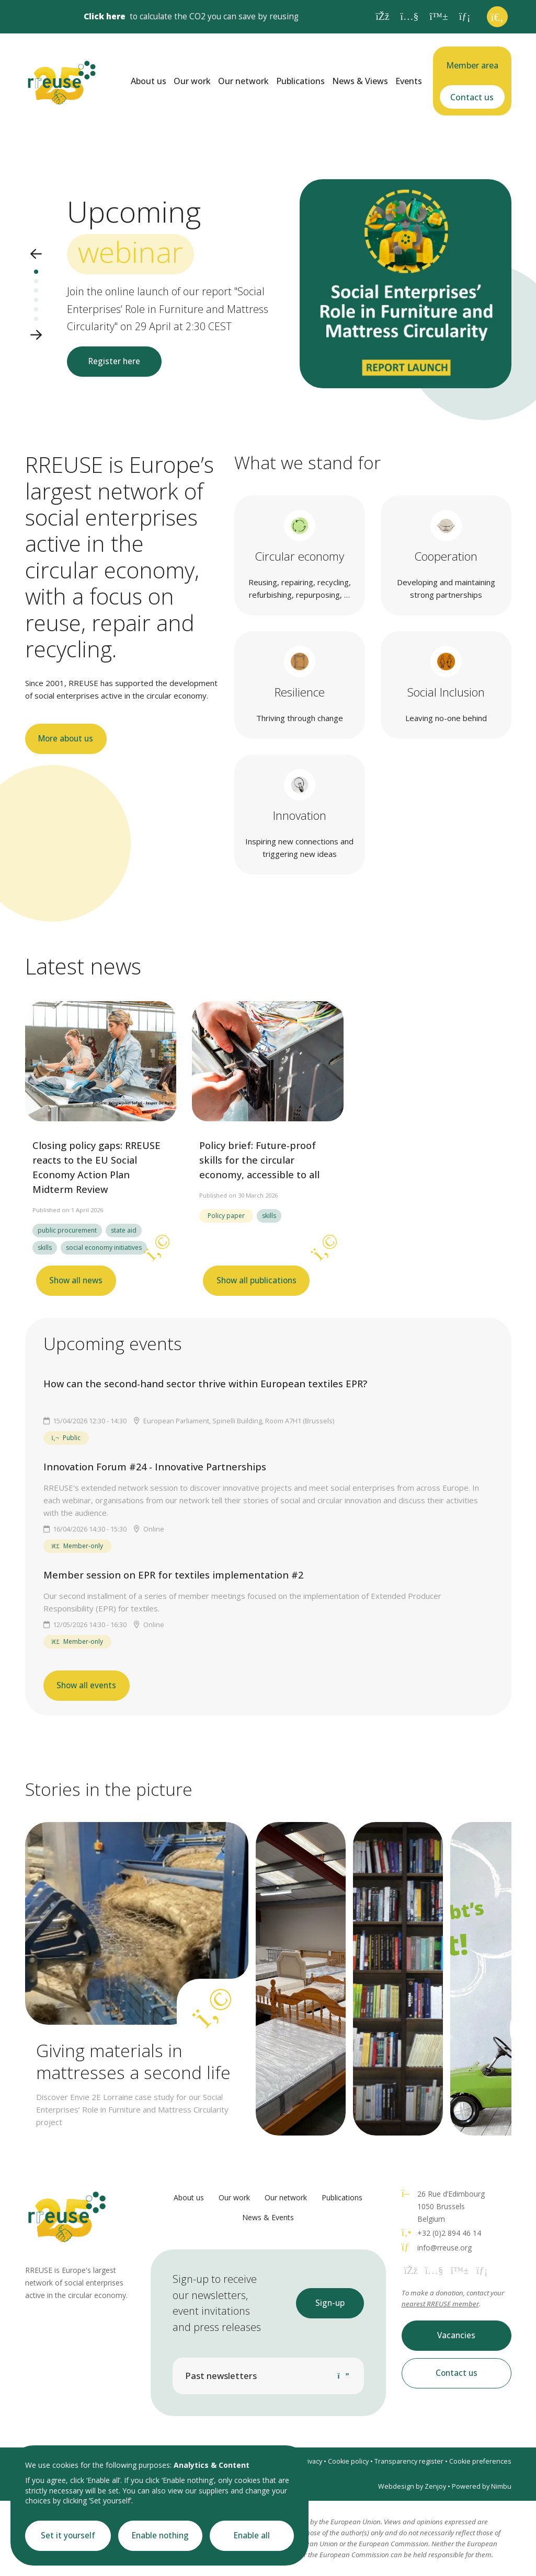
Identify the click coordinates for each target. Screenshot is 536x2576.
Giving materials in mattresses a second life (133, 2061)
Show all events (86, 1685)
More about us (65, 738)
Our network (243, 81)
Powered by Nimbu (481, 2486)
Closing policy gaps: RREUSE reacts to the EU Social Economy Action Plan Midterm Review (96, 1167)
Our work (192, 81)
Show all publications (256, 1280)
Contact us (472, 97)
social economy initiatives (104, 1247)
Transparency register (408, 2461)
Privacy (311, 2461)
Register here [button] (114, 361)
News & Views (360, 81)
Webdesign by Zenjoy (412, 2486)
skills (45, 1247)
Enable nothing (160, 2535)
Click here (105, 16)
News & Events (268, 2217)
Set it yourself (68, 2535)
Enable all (252, 2535)
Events (408, 81)
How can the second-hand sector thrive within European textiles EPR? (205, 1383)
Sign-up (330, 2302)
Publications (300, 81)
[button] (36, 254)
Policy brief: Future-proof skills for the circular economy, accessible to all (259, 1160)
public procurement (67, 1230)
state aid (123, 1230)
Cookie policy (348, 2461)
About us (148, 81)
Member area (472, 65)
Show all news (75, 1280)
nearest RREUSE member (440, 2303)
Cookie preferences (480, 2461)
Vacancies (456, 2335)
